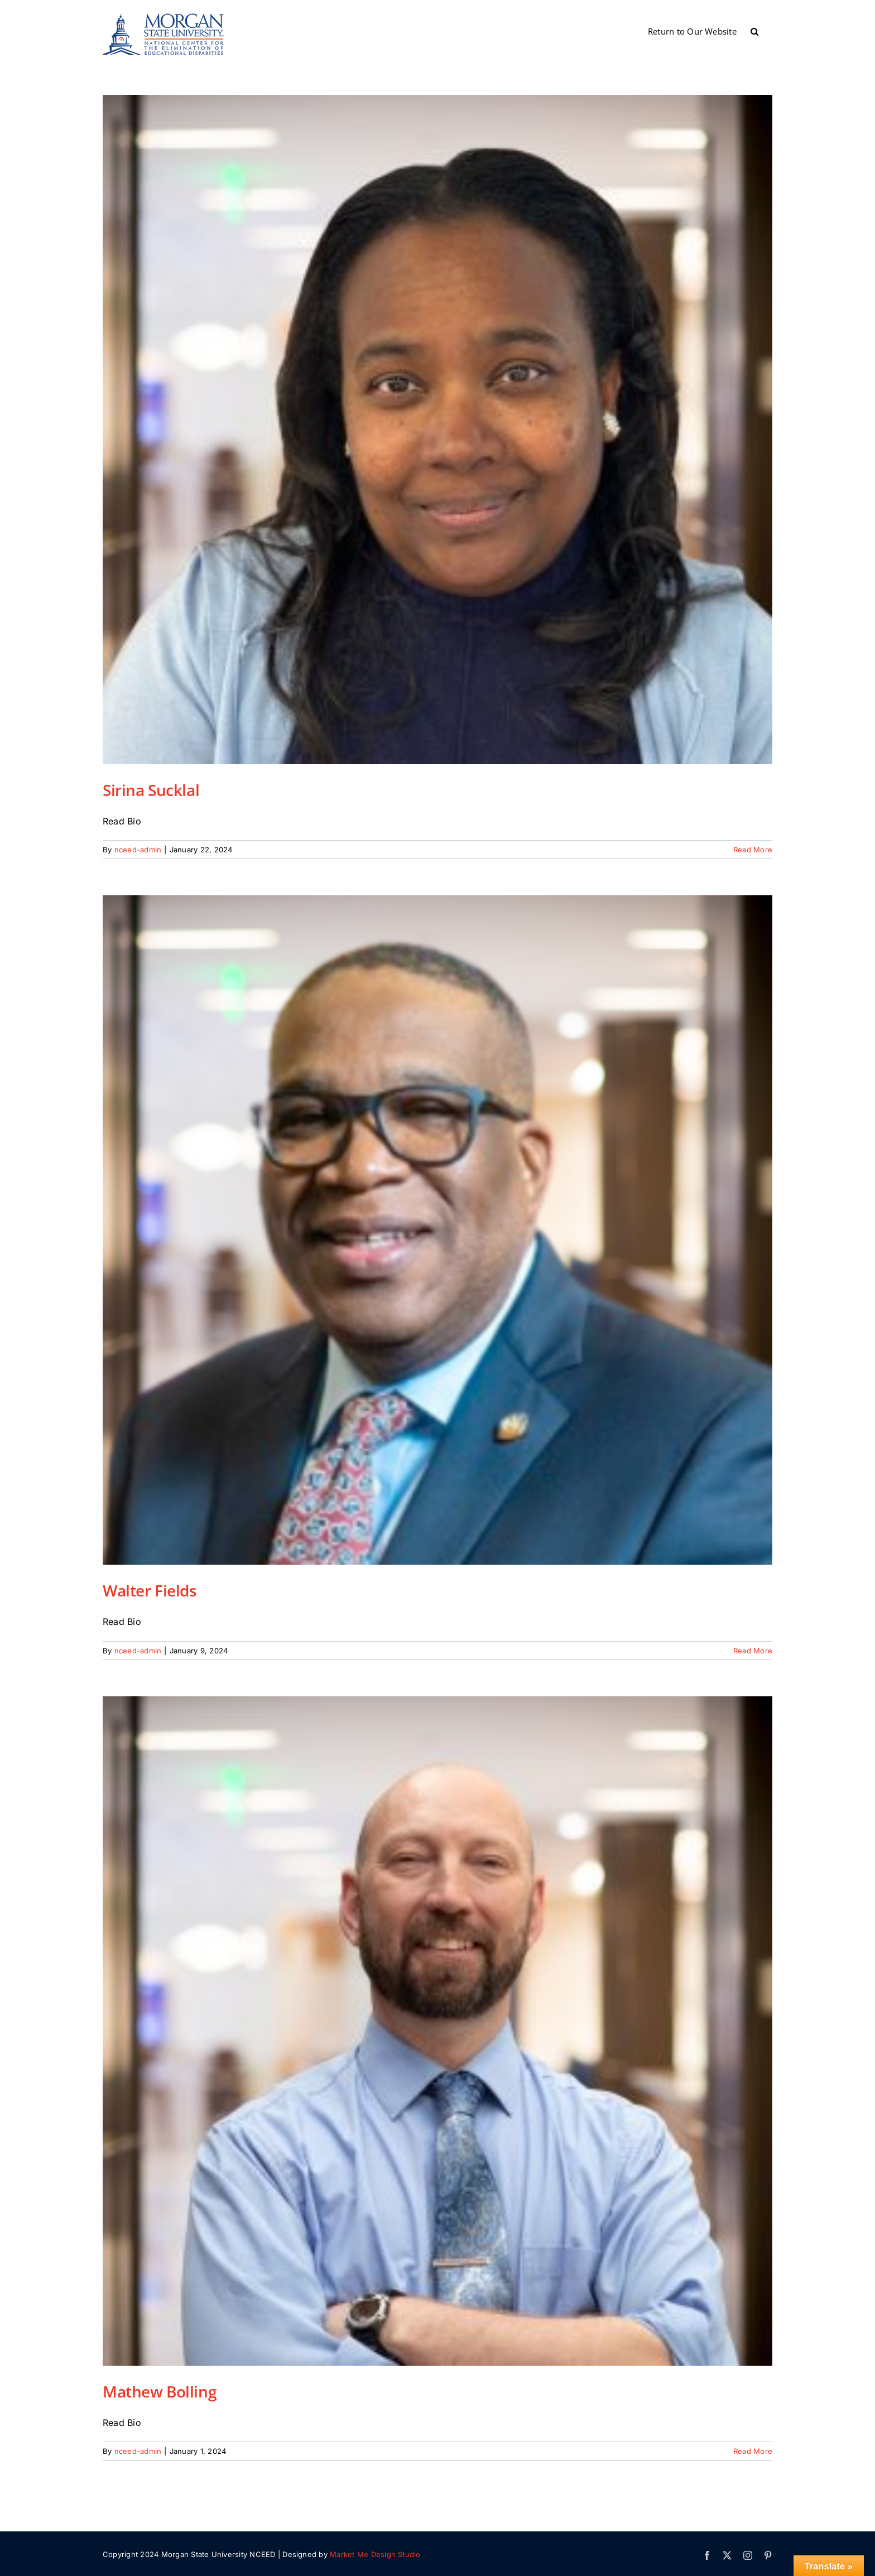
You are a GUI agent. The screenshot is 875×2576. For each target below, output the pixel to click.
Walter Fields (150, 1590)
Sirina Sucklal (151, 789)
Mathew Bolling (160, 2391)
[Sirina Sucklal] (437, 429)
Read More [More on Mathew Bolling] (752, 2451)
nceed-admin (138, 849)
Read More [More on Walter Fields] (752, 1650)
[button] (754, 30)
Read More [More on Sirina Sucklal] (752, 849)
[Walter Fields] (437, 1230)
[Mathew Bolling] (437, 2031)
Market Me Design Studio (375, 2554)
